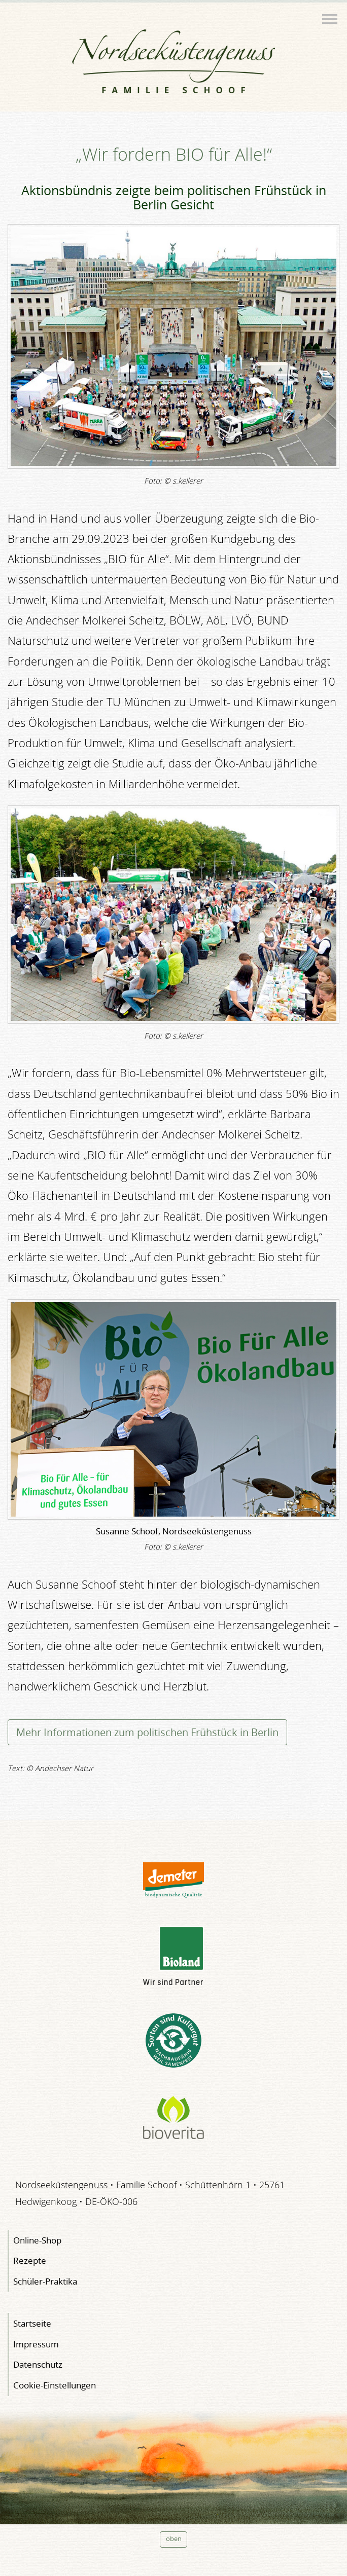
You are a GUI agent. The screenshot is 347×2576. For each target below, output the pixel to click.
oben (174, 2538)
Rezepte (29, 2260)
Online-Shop (37, 2240)
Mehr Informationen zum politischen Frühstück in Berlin (147, 1732)
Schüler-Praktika (45, 2281)
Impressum (36, 2344)
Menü (330, 15)
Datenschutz (37, 2364)
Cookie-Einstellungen (54, 2385)
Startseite (32, 2323)
